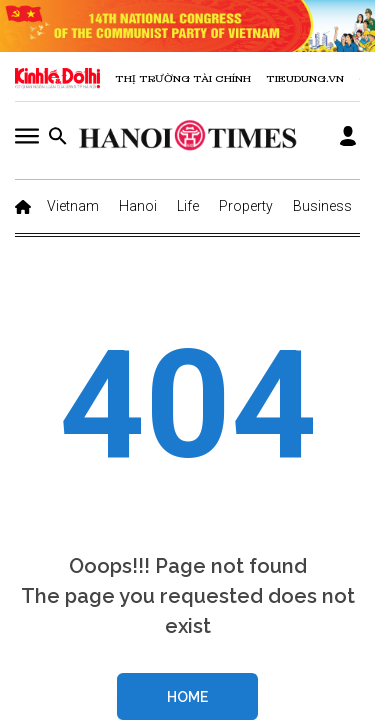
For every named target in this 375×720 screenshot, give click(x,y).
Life (188, 206)
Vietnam (73, 206)
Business (322, 206)
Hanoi (138, 206)
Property (246, 206)
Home (187, 697)
